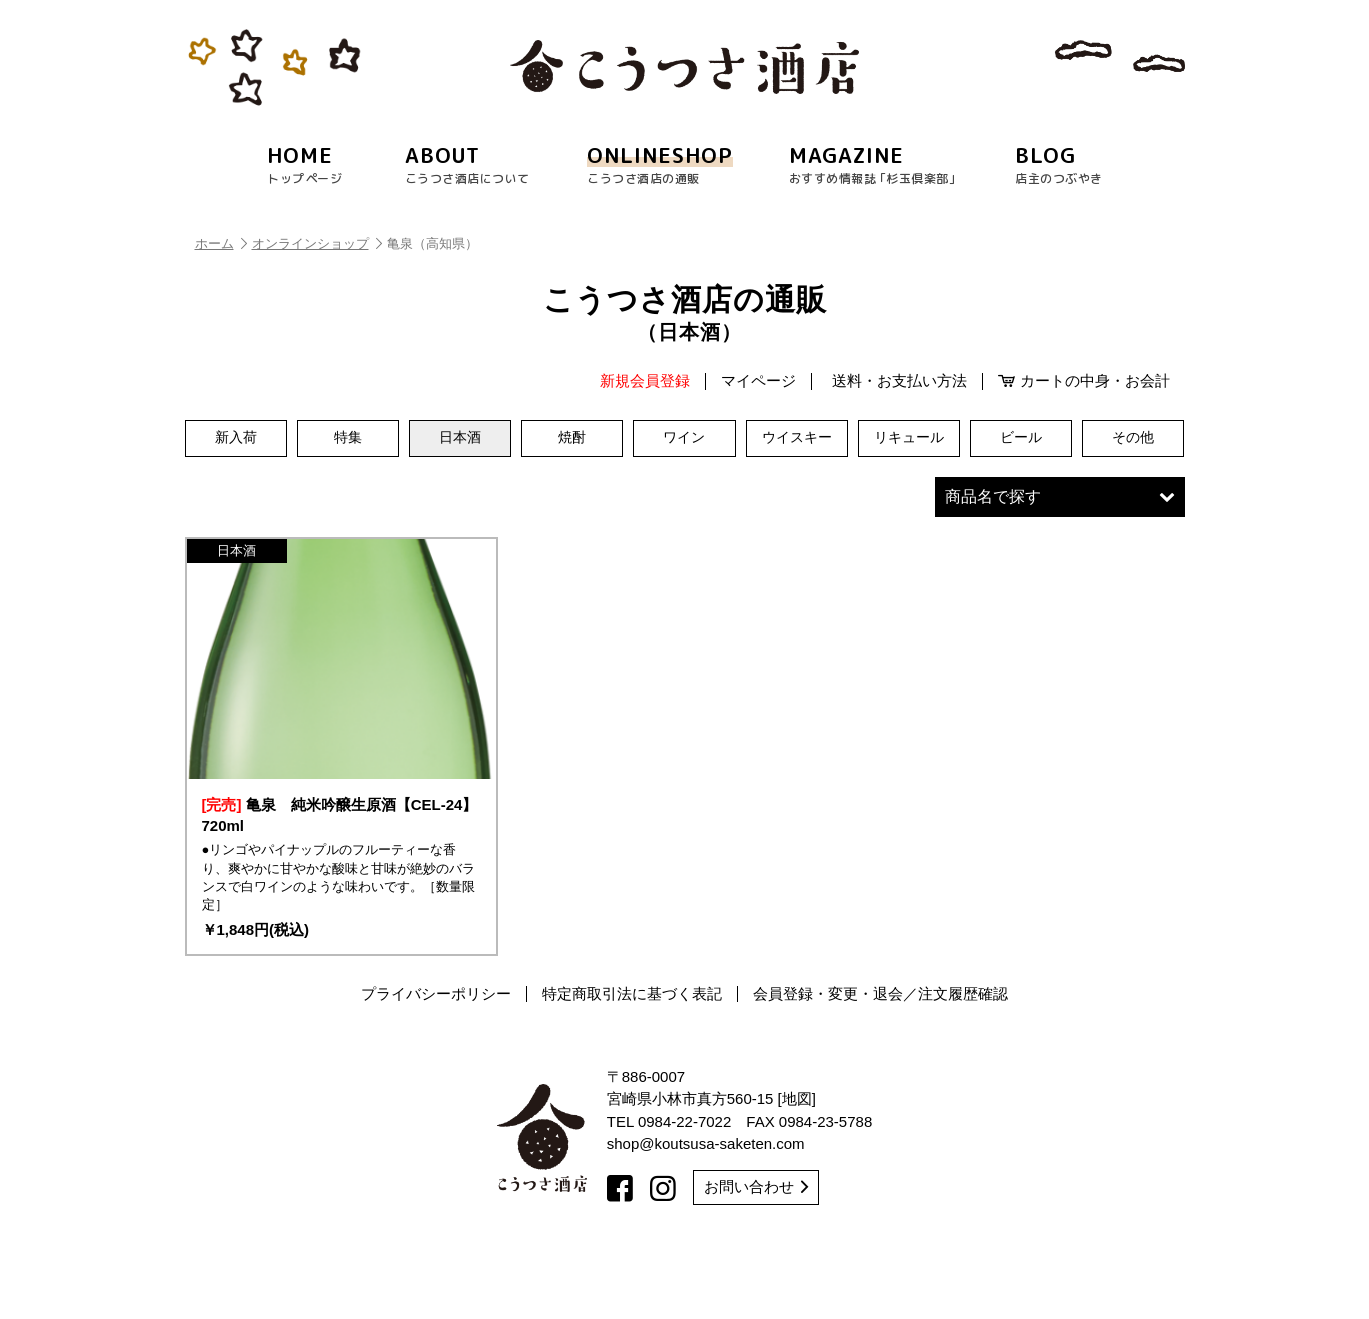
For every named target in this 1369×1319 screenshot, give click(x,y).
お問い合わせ (756, 1255)
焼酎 (572, 438)
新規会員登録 (645, 381)
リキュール (909, 438)
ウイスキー (797, 438)
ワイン (684, 438)
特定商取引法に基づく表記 (632, 1062)
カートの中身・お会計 (1084, 381)
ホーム (221, 243)
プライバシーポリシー (436, 1062)
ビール (1021, 438)
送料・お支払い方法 (899, 381)
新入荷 (236, 438)
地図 (797, 1167)
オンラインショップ (317, 243)
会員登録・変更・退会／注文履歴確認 (880, 1062)
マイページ (758, 381)
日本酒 (460, 438)
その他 (1133, 438)
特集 (348, 438)
